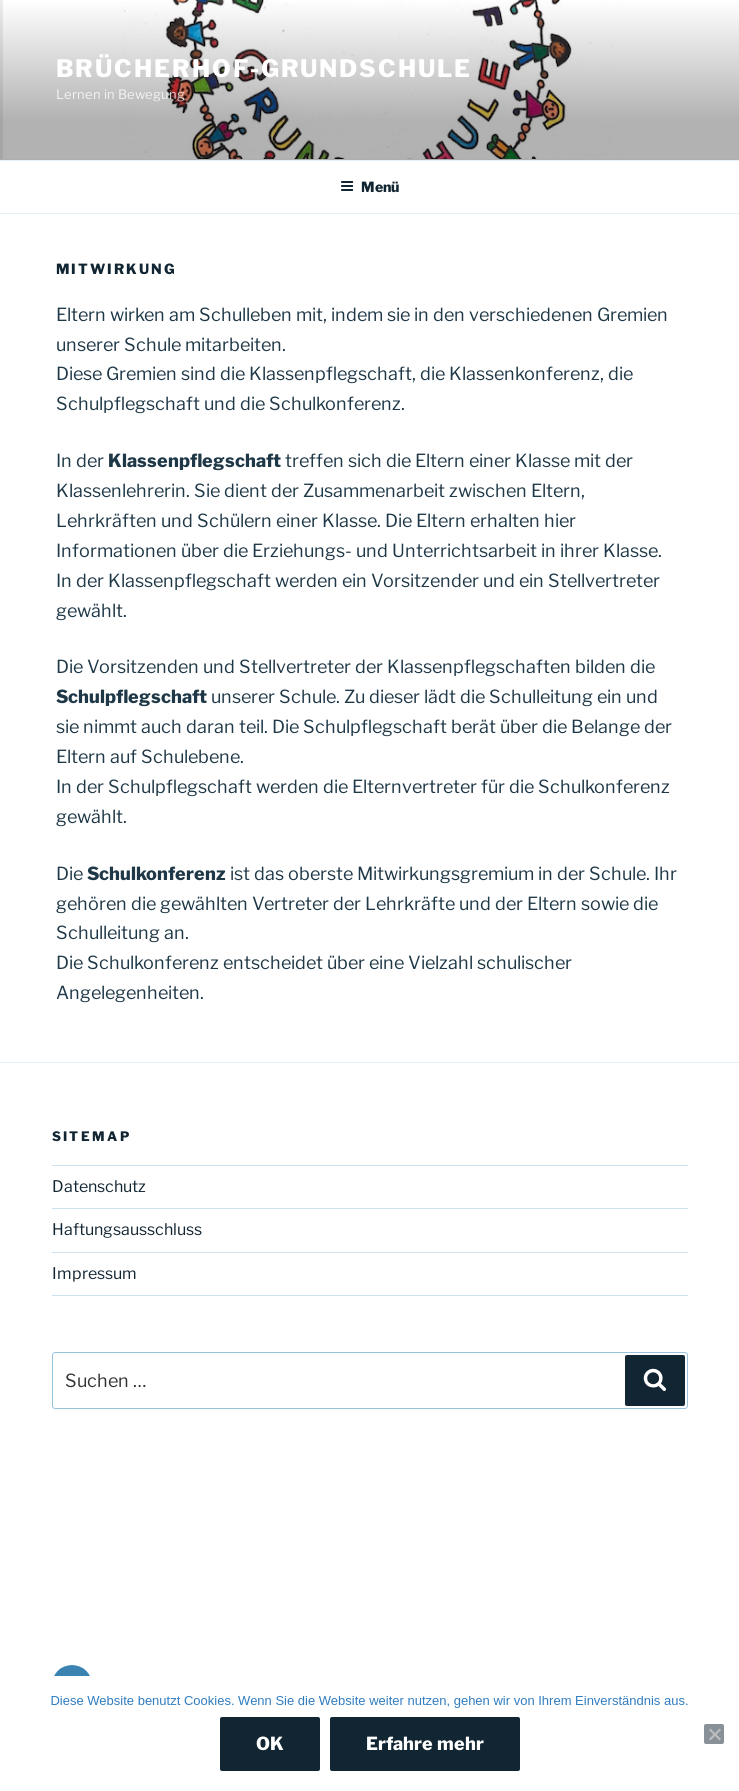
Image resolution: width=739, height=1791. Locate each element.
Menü (369, 186)
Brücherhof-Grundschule (264, 68)
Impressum (94, 1273)
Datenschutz (99, 1186)
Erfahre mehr (425, 1743)
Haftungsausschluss (127, 1229)
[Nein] (714, 1734)
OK (270, 1743)
